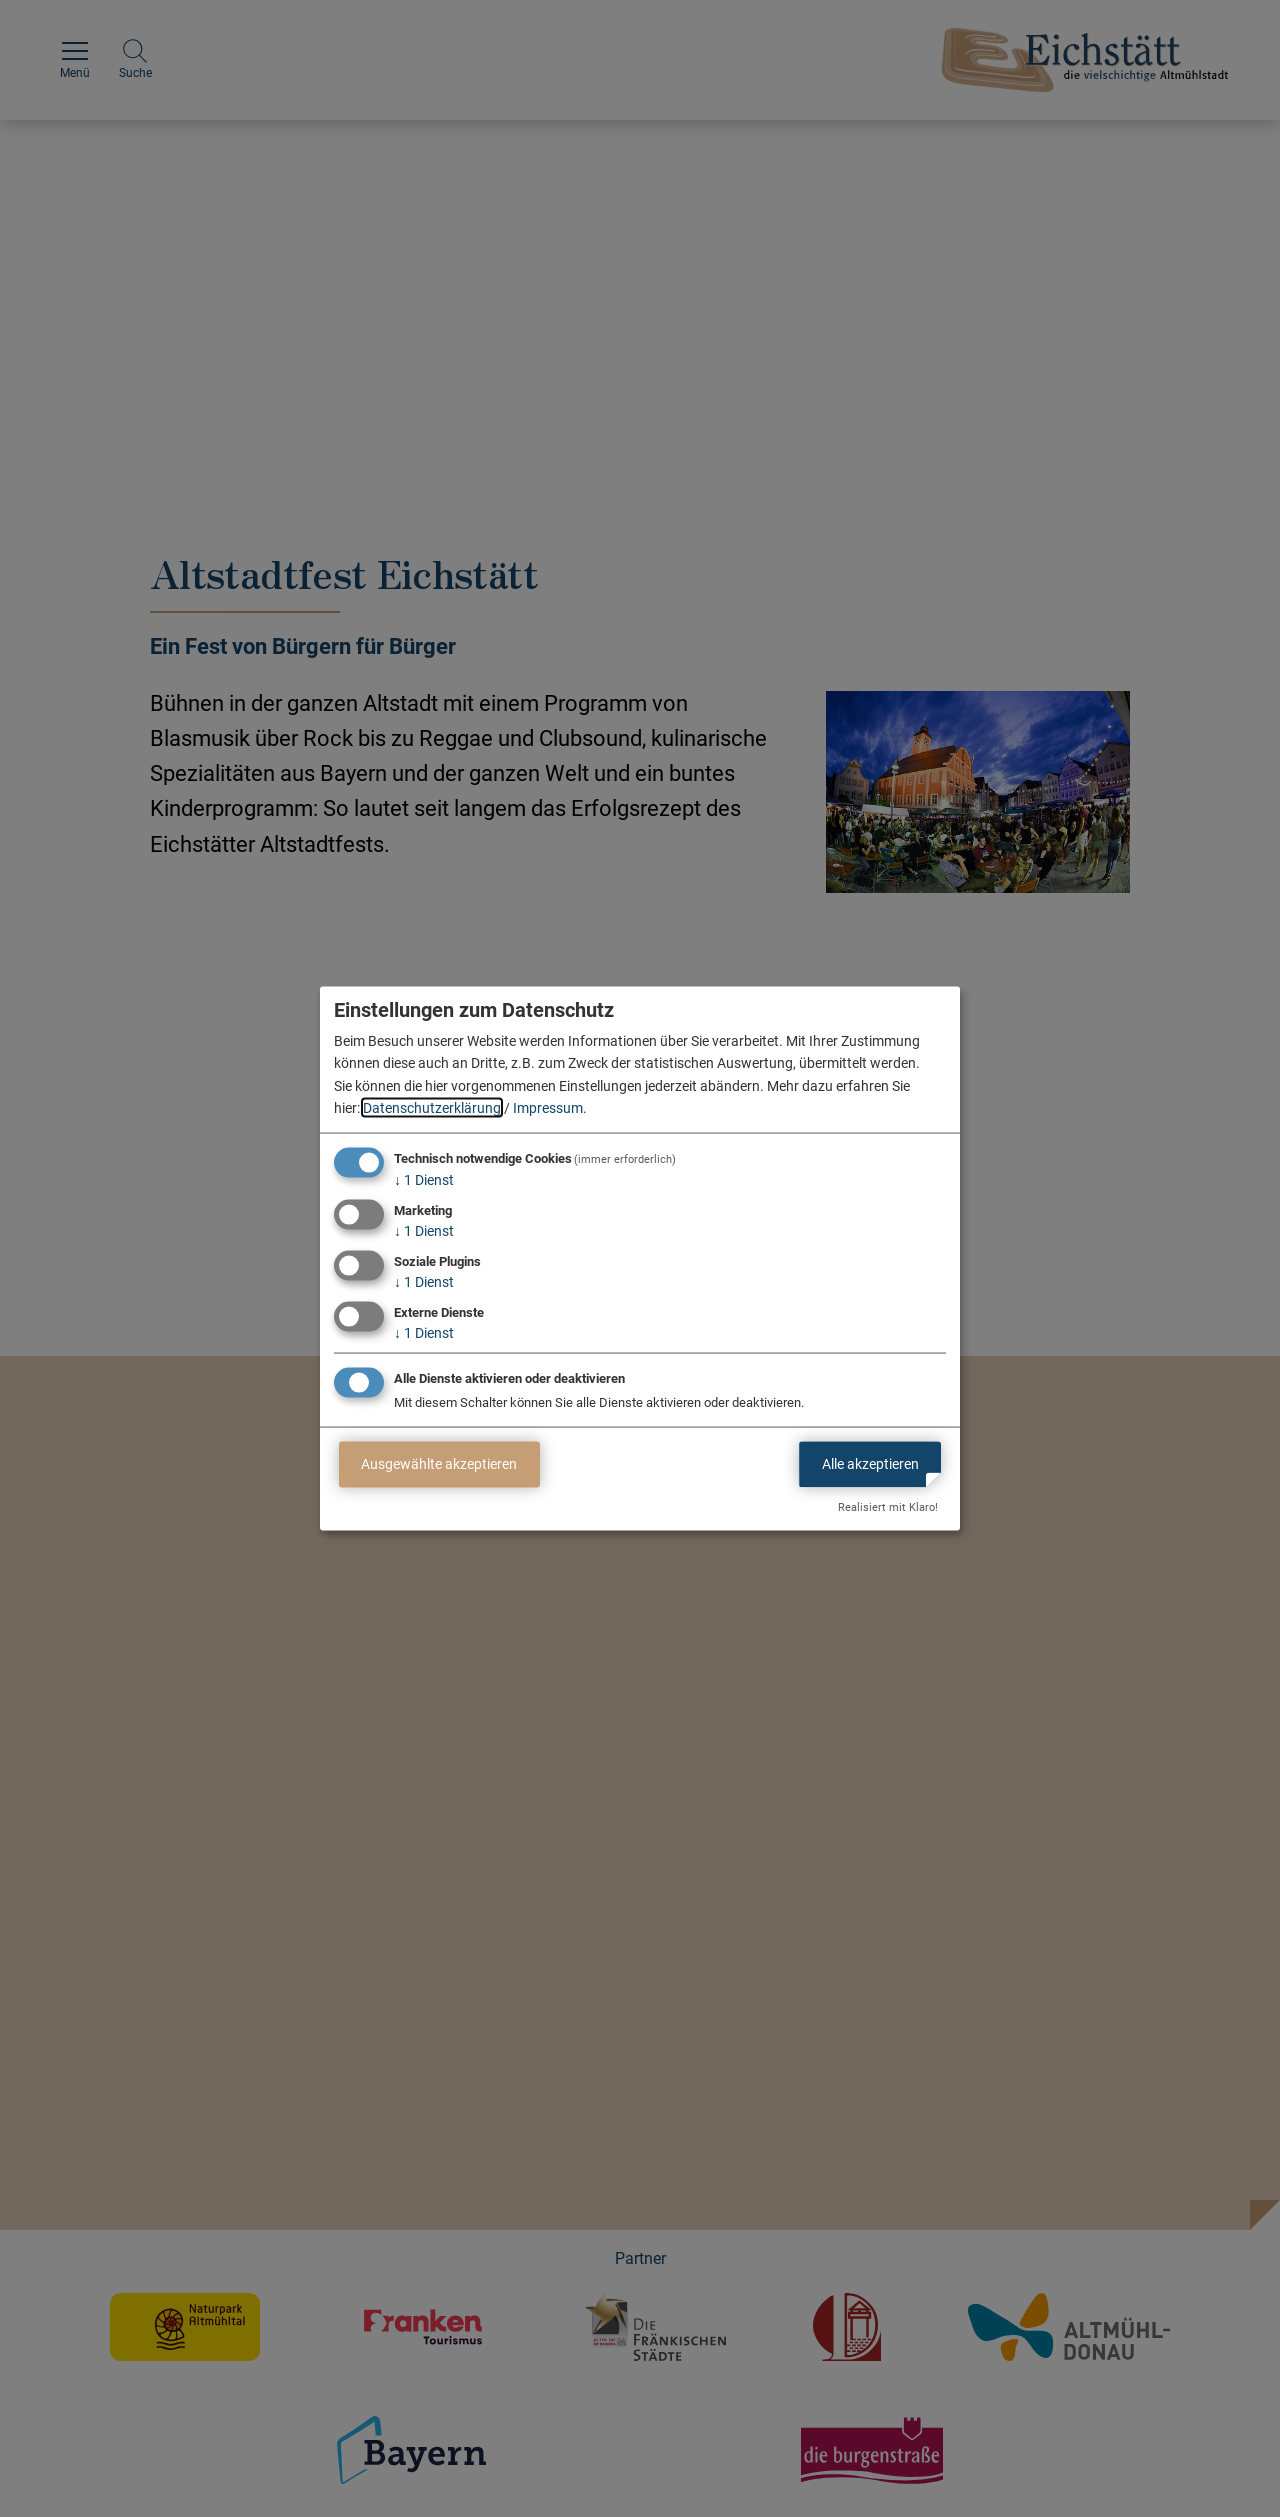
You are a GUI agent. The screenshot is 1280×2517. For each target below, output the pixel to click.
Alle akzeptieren (870, 1464)
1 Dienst (424, 1180)
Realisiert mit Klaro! (888, 1507)
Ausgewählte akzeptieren (439, 1464)
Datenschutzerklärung (432, 1108)
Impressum (548, 1108)
